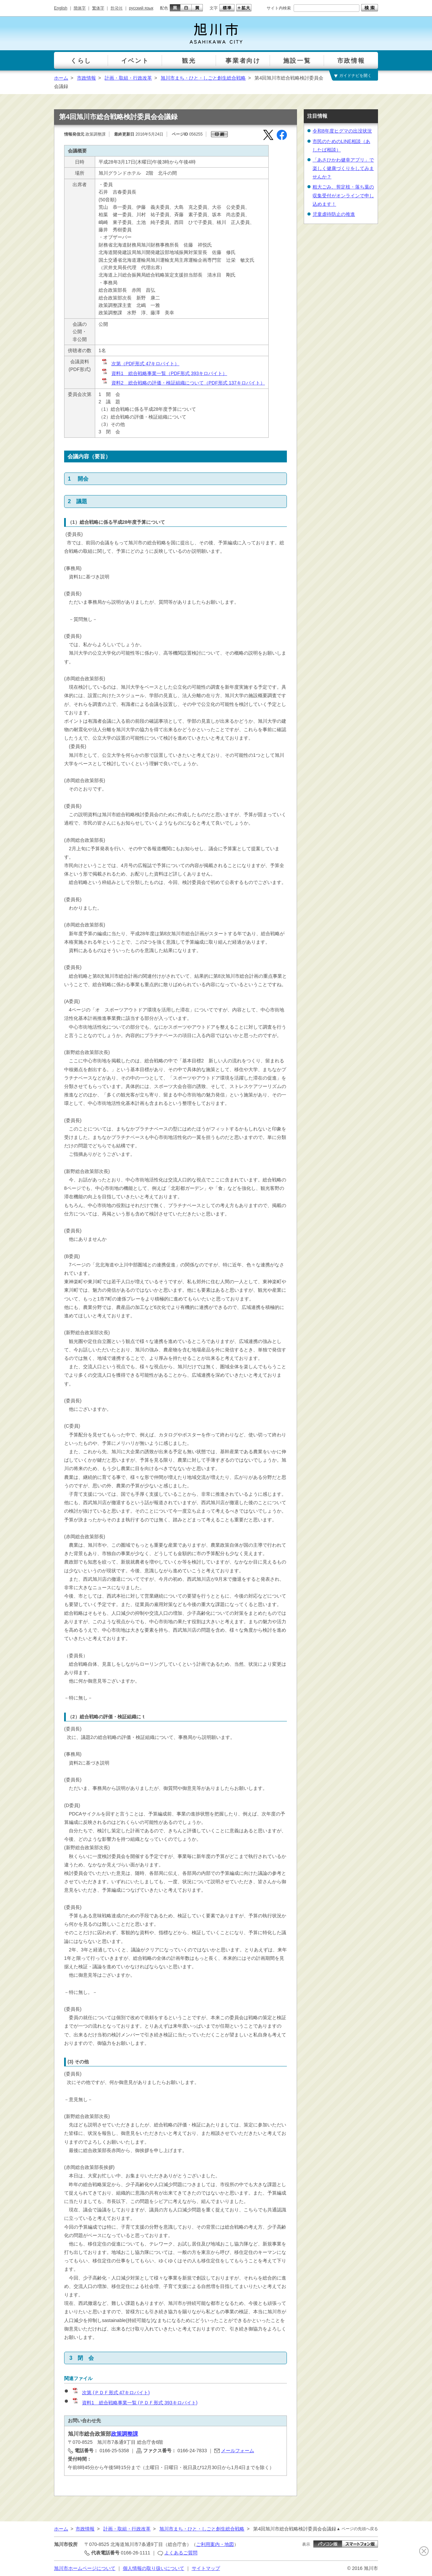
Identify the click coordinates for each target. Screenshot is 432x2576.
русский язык (141, 8)
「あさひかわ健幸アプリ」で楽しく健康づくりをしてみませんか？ (343, 168)
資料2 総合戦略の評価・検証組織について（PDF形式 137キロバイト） (183, 382)
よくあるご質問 (180, 2552)
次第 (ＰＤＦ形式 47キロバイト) (111, 2392)
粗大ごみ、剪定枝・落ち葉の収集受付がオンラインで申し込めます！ (343, 195)
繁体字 (98, 8)
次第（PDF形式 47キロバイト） (140, 363)
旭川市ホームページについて (84, 2568)
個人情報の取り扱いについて (153, 2568)
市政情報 (86, 78)
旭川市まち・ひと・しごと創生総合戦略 (203, 78)
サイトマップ (206, 2568)
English (60, 8)
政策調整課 (124, 2434)
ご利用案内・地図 (215, 2544)
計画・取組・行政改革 (128, 78)
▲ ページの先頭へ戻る (357, 2528)
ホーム (61, 78)
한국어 (116, 8)
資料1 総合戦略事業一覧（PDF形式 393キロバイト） (164, 373)
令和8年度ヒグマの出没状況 (342, 131)
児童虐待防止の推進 (334, 214)
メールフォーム (237, 2450)
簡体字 (80, 8)
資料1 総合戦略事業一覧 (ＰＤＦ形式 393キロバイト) (134, 2402)
